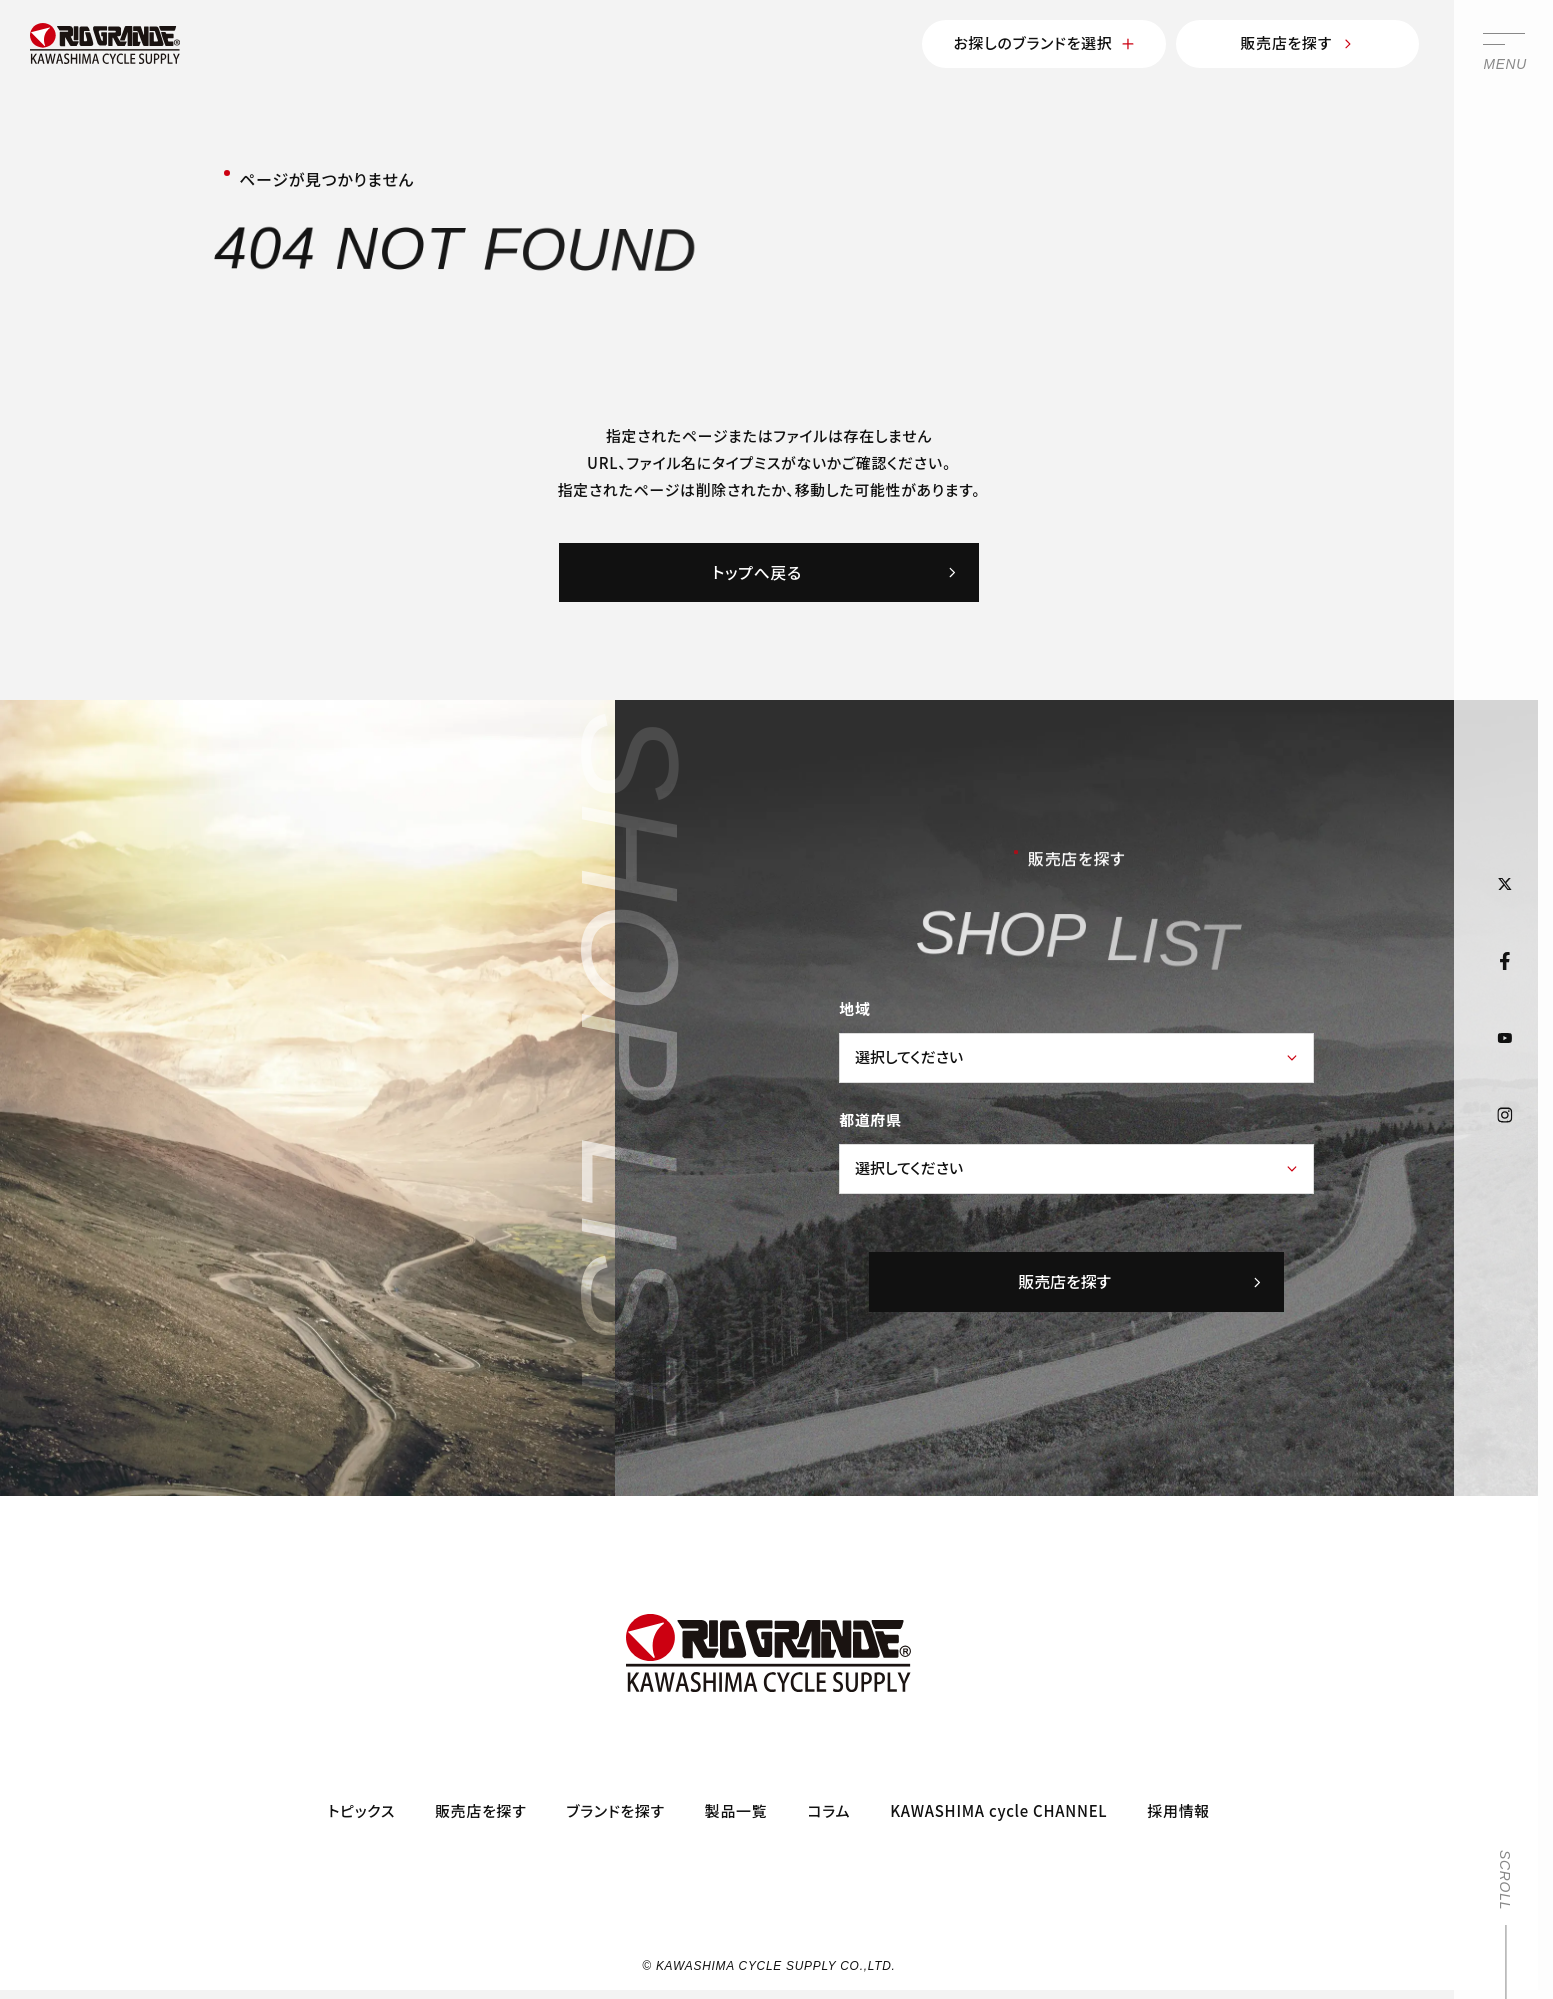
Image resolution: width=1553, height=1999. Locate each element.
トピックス (361, 1810)
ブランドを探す (615, 1810)
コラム (828, 1810)
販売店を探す (1297, 42)
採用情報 (1178, 1810)
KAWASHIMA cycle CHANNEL (998, 1810)
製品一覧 (736, 1810)
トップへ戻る (835, 572)
